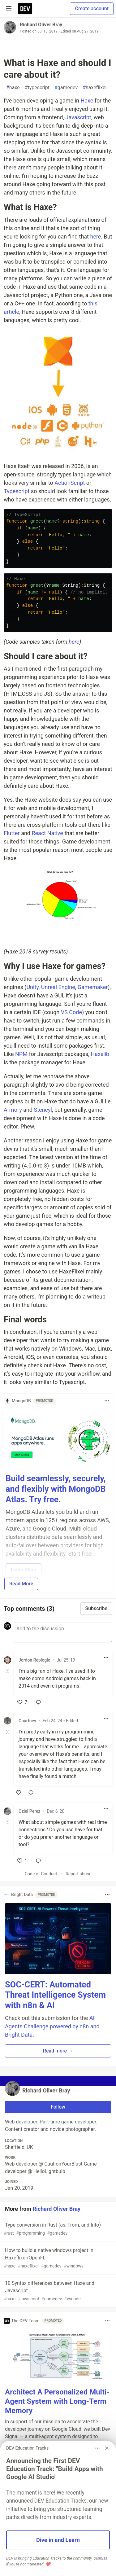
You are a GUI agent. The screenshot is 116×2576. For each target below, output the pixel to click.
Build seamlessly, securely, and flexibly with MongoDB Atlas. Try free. (56, 1489)
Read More (21, 1584)
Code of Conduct (41, 1873)
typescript (37, 87)
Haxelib (100, 1054)
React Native (47, 833)
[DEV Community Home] (25, 8)
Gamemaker (93, 987)
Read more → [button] (58, 2051)
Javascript (78, 117)
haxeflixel (94, 87)
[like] (22, 1702)
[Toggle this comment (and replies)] (8, 1671)
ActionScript (69, 483)
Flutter (12, 833)
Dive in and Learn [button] (58, 2540)
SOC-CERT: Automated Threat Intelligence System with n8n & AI (55, 1995)
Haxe (86, 100)
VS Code (71, 1012)
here (95, 236)
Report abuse (78, 1873)
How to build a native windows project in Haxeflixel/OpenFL (57, 2258)
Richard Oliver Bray (41, 25)
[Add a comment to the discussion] (63, 1632)
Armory (13, 1109)
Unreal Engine (58, 987)
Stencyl (43, 1109)
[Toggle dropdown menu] (107, 1401)
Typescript (16, 491)
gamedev (66, 87)
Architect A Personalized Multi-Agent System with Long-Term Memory (57, 2401)
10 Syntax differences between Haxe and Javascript (57, 2291)
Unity (32, 987)
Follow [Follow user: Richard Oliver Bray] (58, 2107)
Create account (92, 8)
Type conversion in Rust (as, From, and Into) (57, 2229)
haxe (13, 87)
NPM (21, 1054)
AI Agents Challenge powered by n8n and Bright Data (52, 2026)
